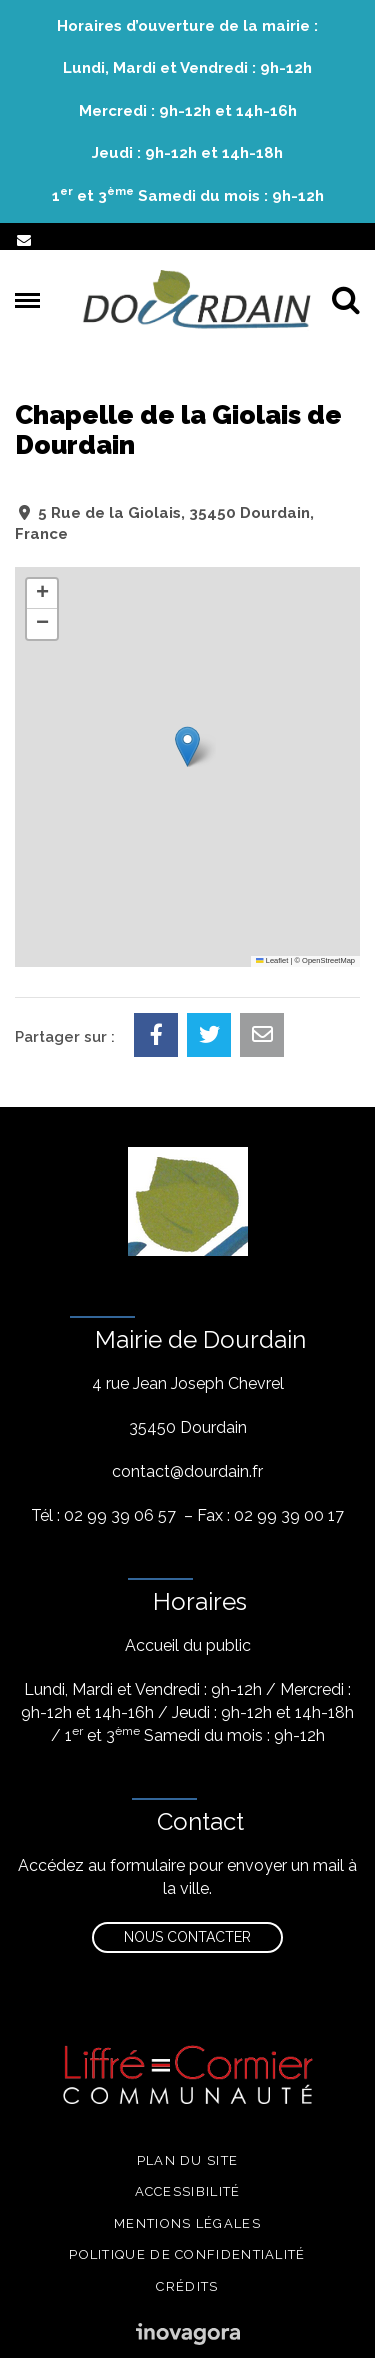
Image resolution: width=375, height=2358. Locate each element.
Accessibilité (188, 2191)
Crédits (187, 2286)
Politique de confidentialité (187, 2254)
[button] (187, 746)
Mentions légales (187, 2223)
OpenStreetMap (328, 960)
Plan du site (188, 2160)
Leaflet (272, 960)
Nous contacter (187, 1937)
